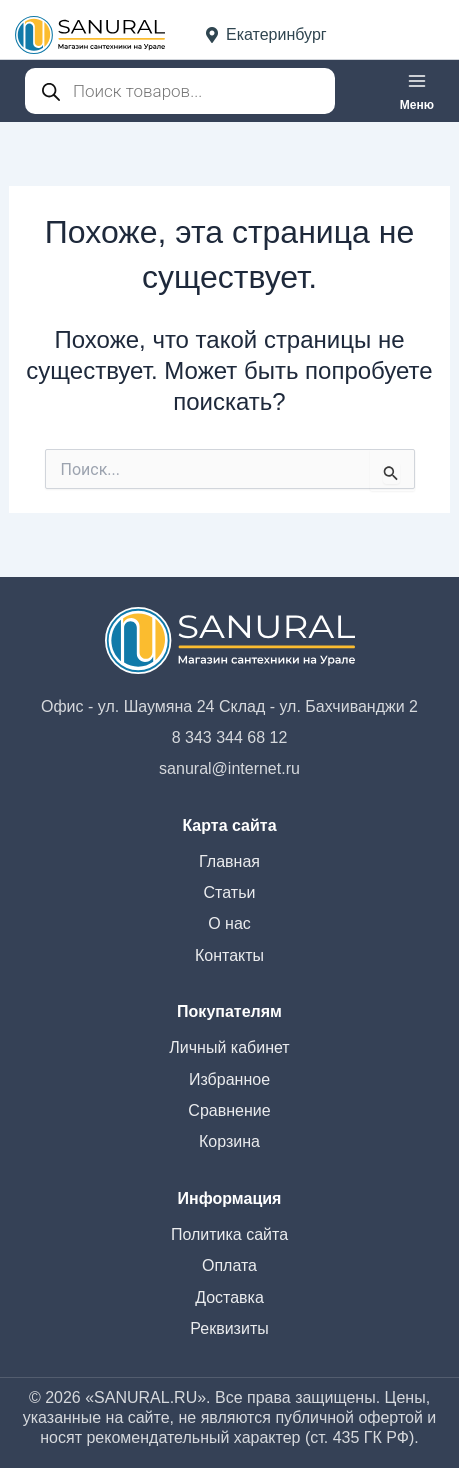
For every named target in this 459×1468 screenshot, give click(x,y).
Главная (229, 861)
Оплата (229, 1265)
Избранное (229, 1079)
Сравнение (229, 1110)
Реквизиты (229, 1328)
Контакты (229, 955)
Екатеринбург (266, 34)
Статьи (230, 892)
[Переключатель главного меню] (417, 91)
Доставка (229, 1297)
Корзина (229, 1141)
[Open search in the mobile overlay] (180, 91)
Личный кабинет (229, 1047)
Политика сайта (229, 1234)
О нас (229, 923)
